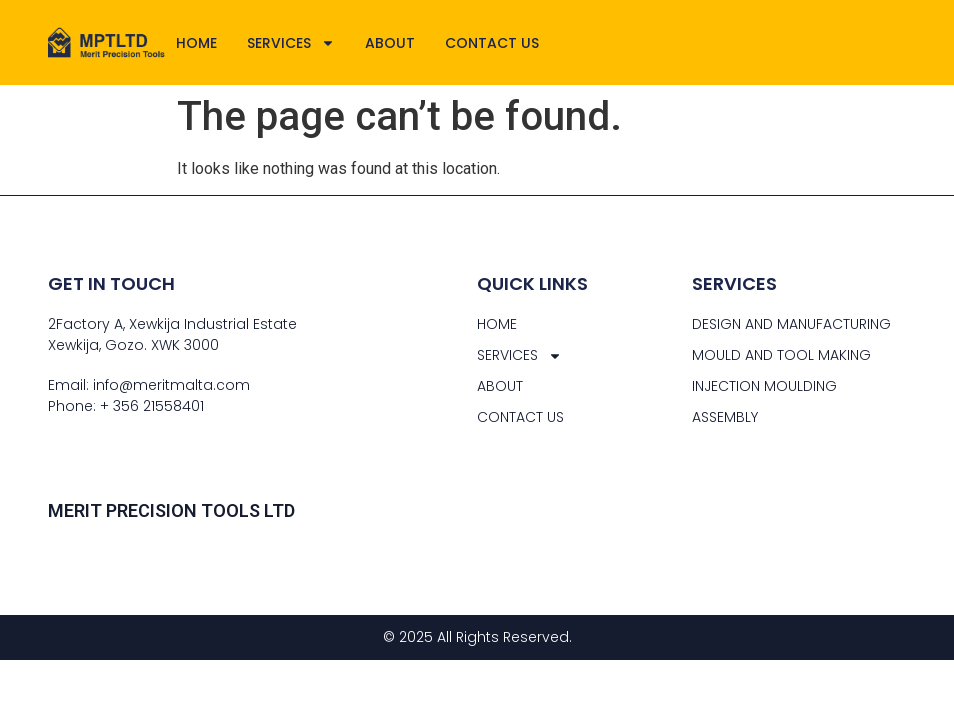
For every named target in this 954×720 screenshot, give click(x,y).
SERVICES (291, 43)
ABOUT (390, 43)
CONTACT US (492, 43)
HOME (196, 43)
